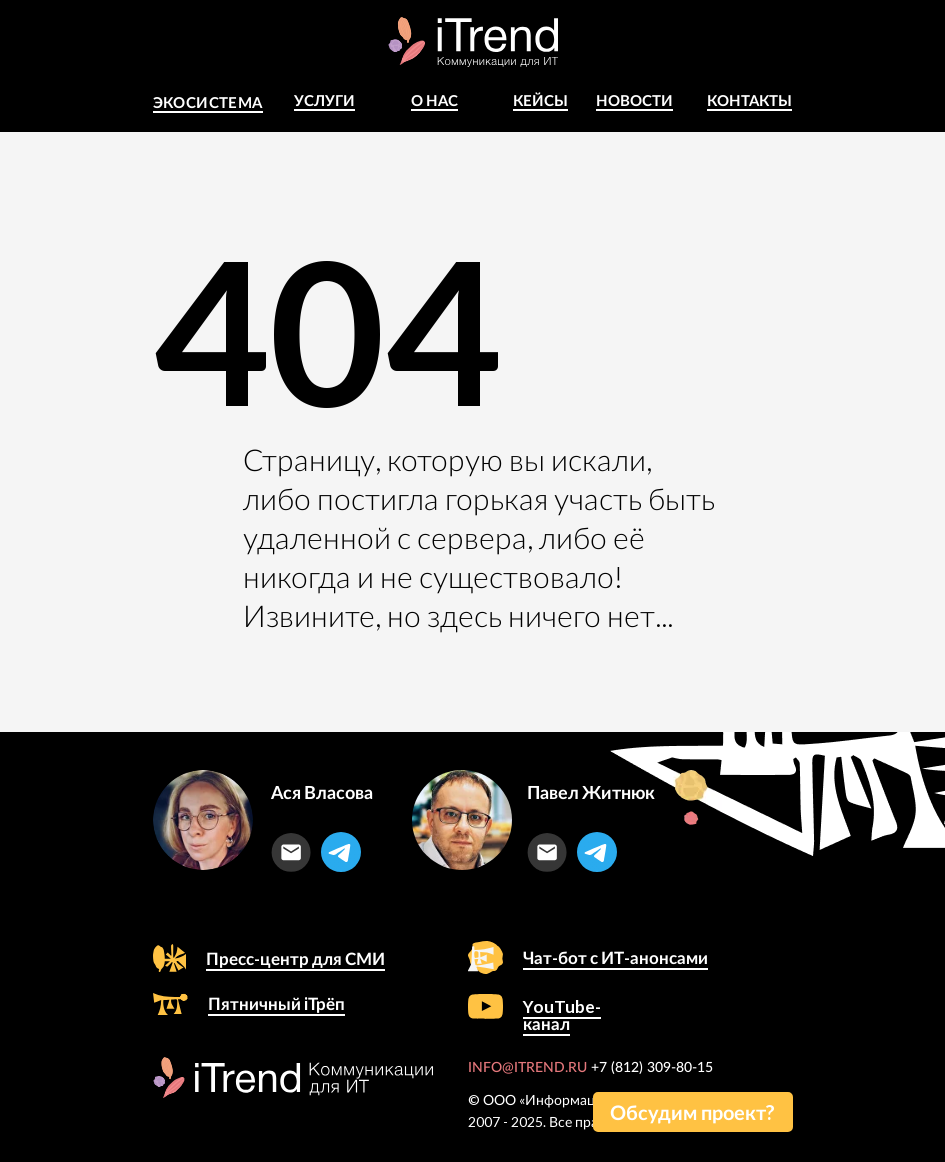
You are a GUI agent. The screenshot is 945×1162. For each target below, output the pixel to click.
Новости (634, 100)
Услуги (324, 100)
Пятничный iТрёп (276, 1003)
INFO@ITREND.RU (527, 1068)
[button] (693, 1112)
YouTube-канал (562, 1015)
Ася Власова (322, 792)
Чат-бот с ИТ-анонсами (615, 957)
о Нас (434, 100)
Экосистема (208, 102)
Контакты (749, 100)
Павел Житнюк (591, 792)
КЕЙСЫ (540, 100)
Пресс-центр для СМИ (295, 958)
